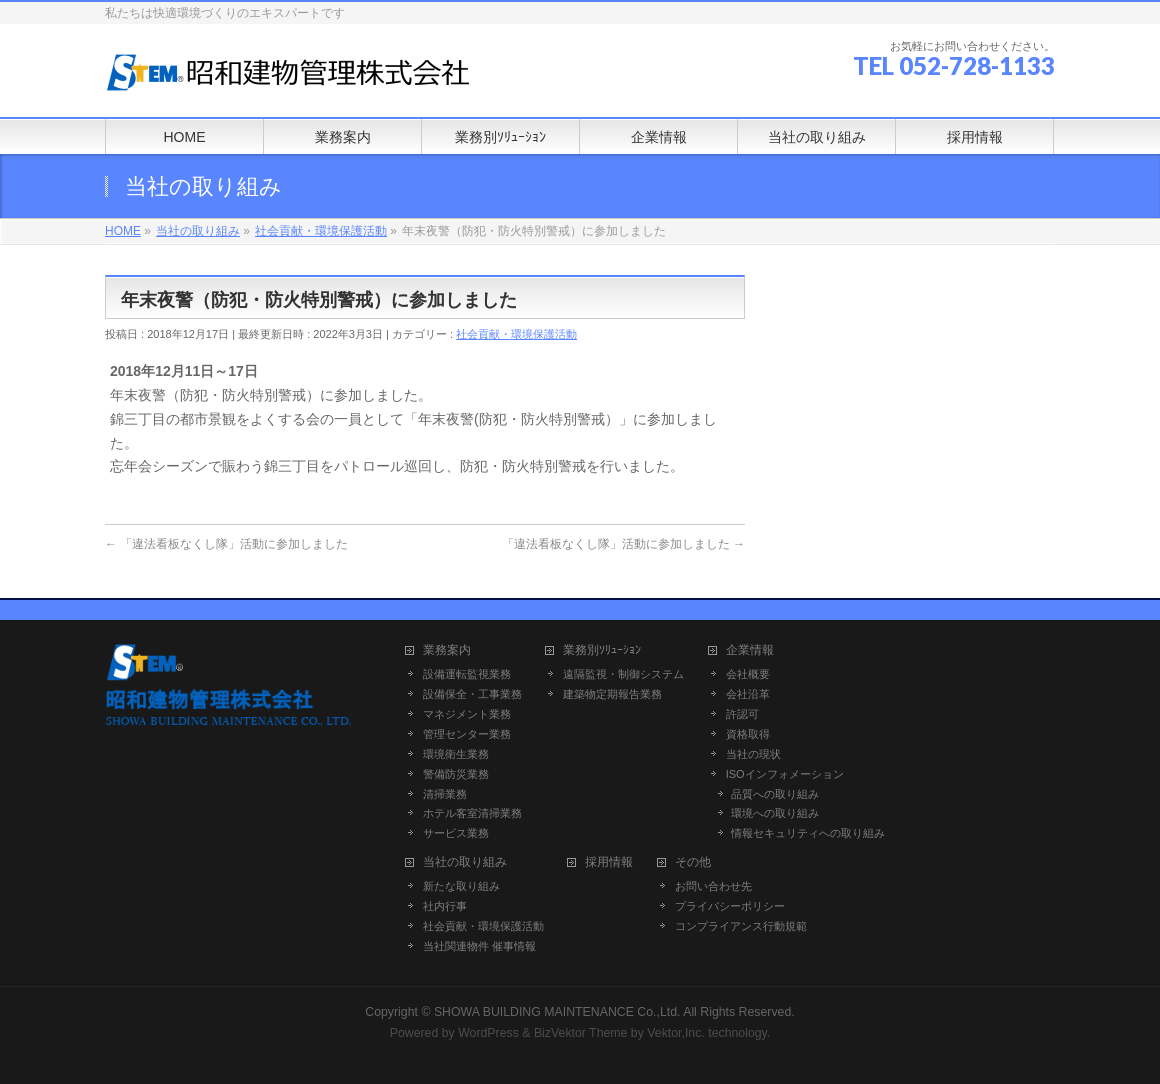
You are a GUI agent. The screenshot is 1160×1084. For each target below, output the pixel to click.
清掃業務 (445, 794)
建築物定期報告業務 (612, 694)
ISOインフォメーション (785, 774)
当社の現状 (753, 754)
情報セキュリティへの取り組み (808, 833)
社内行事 (445, 906)
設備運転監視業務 (467, 674)
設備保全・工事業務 (472, 694)
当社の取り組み (465, 862)
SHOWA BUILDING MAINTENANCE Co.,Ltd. (557, 1012)
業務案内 (447, 650)
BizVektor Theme (581, 1033)
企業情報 (750, 650)
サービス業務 (456, 833)
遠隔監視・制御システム (623, 674)
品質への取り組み (775, 794)
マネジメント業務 (467, 714)
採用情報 (609, 862)
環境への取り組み (775, 813)
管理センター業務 (467, 734)
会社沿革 (748, 694)
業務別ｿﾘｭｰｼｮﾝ (602, 650)
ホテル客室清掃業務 (472, 813)
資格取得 (748, 734)
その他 (693, 862)
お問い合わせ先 (713, 886)
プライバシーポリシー (730, 906)
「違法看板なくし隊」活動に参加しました (226, 544)
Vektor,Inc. (676, 1033)
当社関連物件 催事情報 (479, 946)
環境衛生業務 (456, 754)
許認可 (742, 714)
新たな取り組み (461, 886)
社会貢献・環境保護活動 (516, 334)
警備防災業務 (456, 774)
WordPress (488, 1033)
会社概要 (748, 674)
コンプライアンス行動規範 (741, 926)
